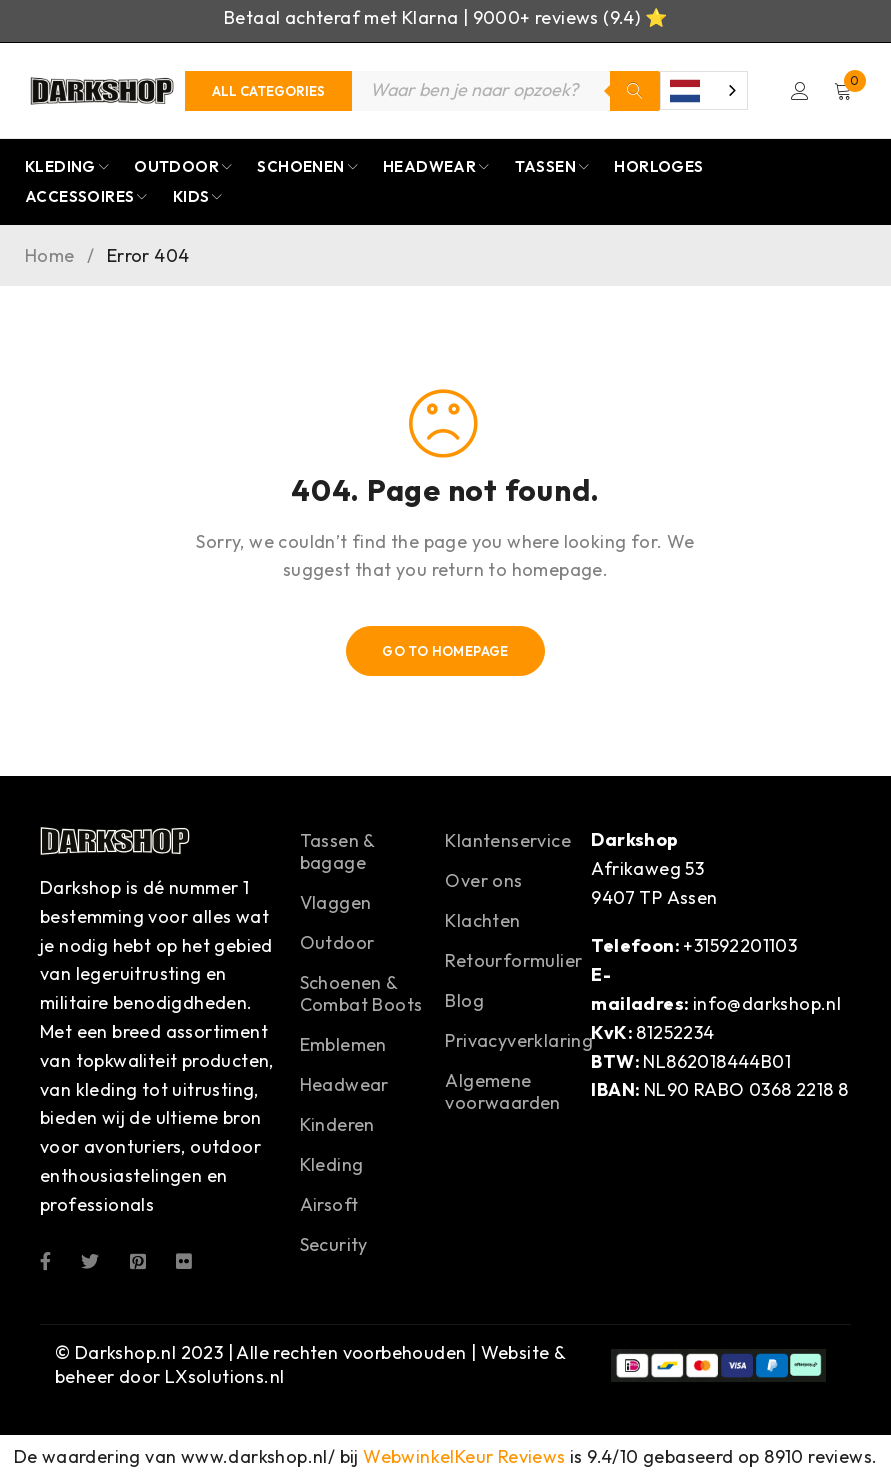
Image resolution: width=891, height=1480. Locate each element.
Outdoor (337, 943)
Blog (464, 1001)
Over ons (483, 881)
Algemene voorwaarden (502, 1092)
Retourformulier (513, 961)
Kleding (332, 1165)
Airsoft (329, 1205)
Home (50, 257)
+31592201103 (740, 946)
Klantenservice (508, 841)
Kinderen (337, 1125)
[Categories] (268, 91)
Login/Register (799, 91)
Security (334, 1245)
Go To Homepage (445, 652)
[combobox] (701, 91)
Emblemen (343, 1045)
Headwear (344, 1085)
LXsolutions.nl (225, 1377)
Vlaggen (336, 903)
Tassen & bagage (337, 852)
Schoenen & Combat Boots (361, 994)
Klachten (482, 921)
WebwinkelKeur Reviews (464, 1457)
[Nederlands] (701, 91)
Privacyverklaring (519, 1041)
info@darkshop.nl (767, 1004)
